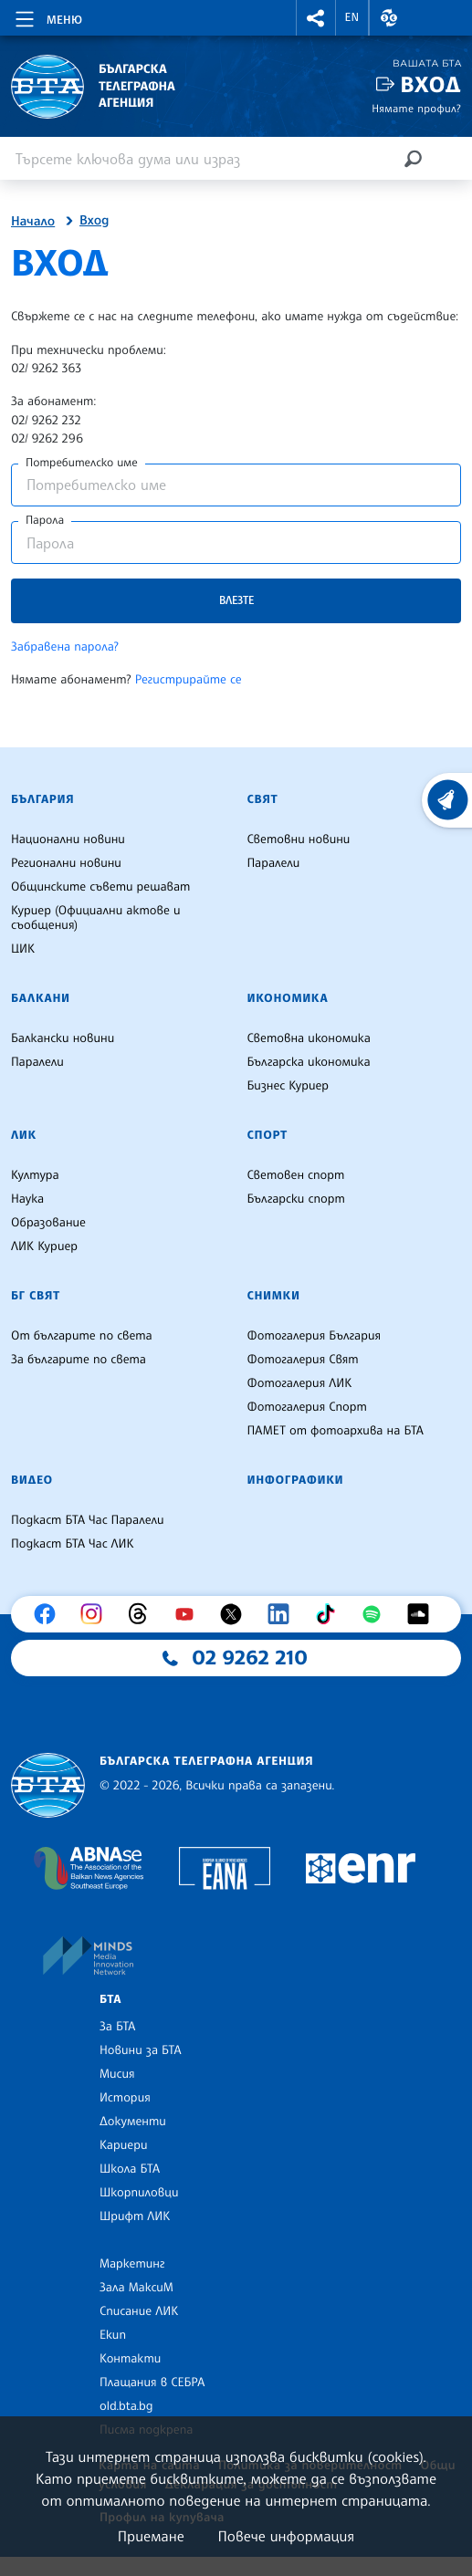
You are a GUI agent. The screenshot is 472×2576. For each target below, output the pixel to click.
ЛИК (24, 1135)
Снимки (273, 1295)
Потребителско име (82, 462)
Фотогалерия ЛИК (299, 1383)
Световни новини (299, 839)
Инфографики (295, 1480)
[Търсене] (413, 158)
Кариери (124, 2145)
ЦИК (23, 949)
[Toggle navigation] (47, 16)
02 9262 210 (250, 1658)
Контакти (130, 2359)
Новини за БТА (141, 2050)
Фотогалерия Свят (303, 1359)
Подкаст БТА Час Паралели (87, 1520)
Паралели (273, 863)
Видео (32, 1480)
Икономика (288, 998)
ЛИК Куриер (44, 1246)
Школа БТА (130, 2169)
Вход (430, 84)
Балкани (40, 998)
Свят (262, 799)
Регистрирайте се (188, 680)
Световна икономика (309, 1038)
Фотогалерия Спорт (307, 1407)
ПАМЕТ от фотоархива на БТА (335, 1431)
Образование (48, 1222)
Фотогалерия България (314, 1336)
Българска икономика (309, 1062)
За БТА (117, 2026)
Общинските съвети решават (100, 887)
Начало (33, 221)
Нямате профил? (416, 108)
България (42, 799)
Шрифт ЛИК (135, 2216)
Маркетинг (132, 2264)
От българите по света (81, 1336)
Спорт (267, 1135)
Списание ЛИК (139, 2311)
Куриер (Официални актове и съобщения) (96, 918)
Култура (35, 1175)
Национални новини (68, 839)
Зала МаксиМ (136, 2287)
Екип (113, 2335)
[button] (316, 18)
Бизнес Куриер (288, 1086)
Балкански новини (62, 1038)
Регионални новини (66, 863)
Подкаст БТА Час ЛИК (72, 1544)
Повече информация (286, 2536)
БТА (110, 1999)
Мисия (117, 2074)
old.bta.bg (126, 2406)
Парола (45, 520)
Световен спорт (296, 1175)
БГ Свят (35, 1295)
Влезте (236, 600)
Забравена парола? (65, 647)
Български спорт (296, 1199)
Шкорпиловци (139, 2192)
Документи (133, 2121)
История (125, 2098)
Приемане (151, 2536)
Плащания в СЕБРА (152, 2382)
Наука (27, 1199)
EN (352, 17)
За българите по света (78, 1359)
